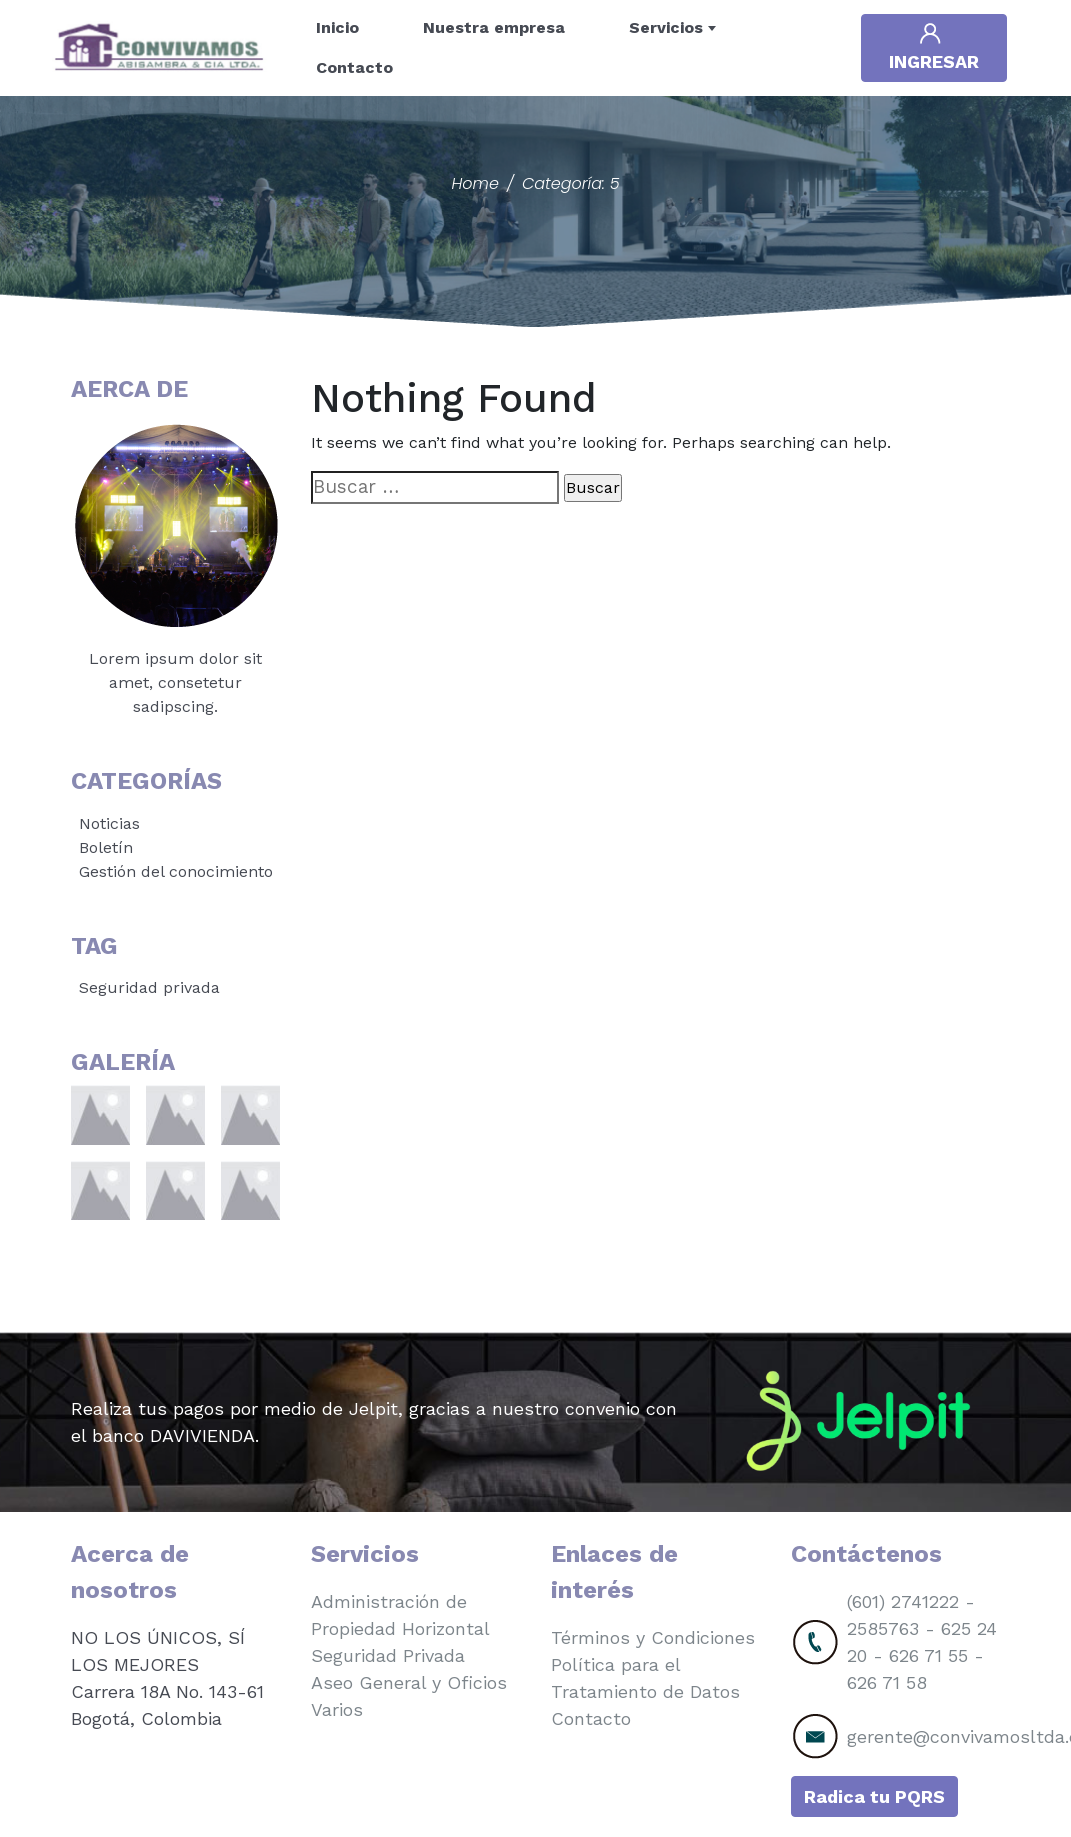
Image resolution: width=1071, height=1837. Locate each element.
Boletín (106, 847)
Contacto (354, 67)
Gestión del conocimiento (176, 871)
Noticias (109, 823)
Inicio (337, 27)
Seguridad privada (149, 987)
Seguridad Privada (388, 1655)
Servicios (666, 27)
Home (474, 183)
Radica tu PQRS (874, 1796)
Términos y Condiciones (653, 1637)
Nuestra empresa (494, 27)
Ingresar (934, 46)
